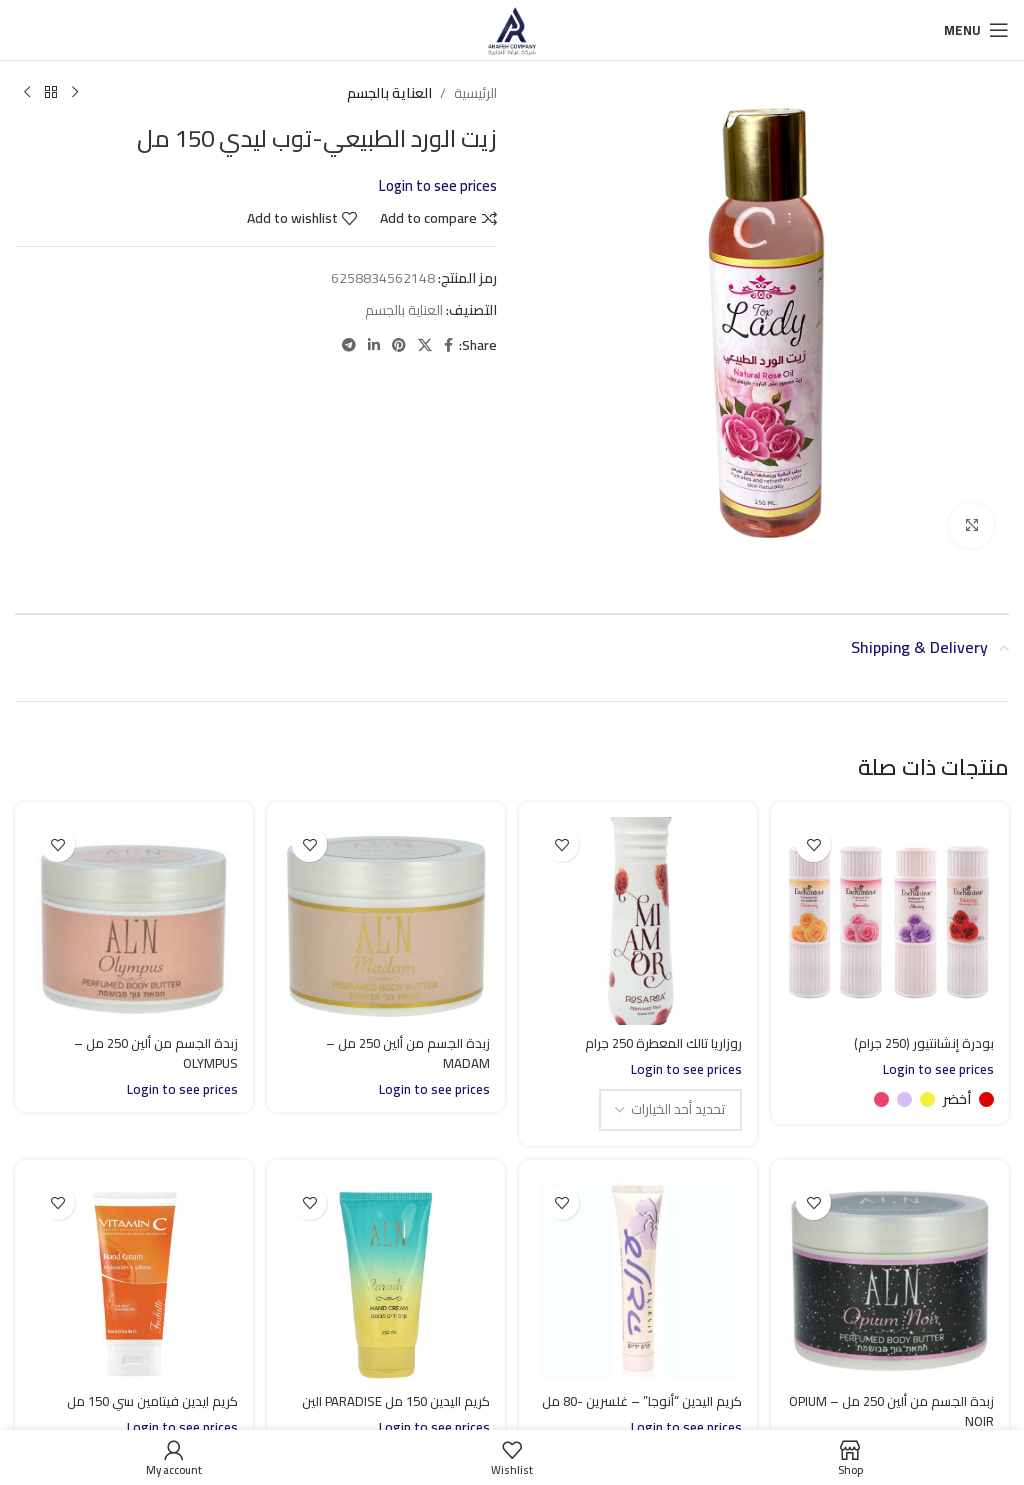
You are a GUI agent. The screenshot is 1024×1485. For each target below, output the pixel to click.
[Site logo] (512, 29)
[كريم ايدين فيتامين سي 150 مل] (132, 1279)
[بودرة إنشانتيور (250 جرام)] (893, 919)
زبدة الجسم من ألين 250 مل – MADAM (401, 1049)
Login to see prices (438, 185)
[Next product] (27, 93)
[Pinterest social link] (399, 345)
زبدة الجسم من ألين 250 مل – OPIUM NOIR (908, 1409)
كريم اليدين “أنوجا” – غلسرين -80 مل (646, 1409)
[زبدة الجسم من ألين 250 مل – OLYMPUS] (132, 919)
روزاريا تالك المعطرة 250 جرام (656, 1039)
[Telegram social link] (349, 345)
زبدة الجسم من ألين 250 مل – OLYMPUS (148, 1049)
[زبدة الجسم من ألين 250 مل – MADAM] (386, 919)
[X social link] (425, 345)
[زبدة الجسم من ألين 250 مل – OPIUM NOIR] (893, 1279)
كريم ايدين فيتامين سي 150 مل (141, 1399)
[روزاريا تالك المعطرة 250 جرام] (639, 919)
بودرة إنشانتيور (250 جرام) (921, 1039)
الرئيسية (475, 93)
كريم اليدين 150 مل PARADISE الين (386, 1399)
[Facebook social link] (448, 345)
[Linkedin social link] (374, 345)
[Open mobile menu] (976, 30)
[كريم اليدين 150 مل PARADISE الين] (386, 1279)
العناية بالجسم (389, 93)
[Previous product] (75, 93)
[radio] (986, 1094)
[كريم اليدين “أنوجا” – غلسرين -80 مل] (639, 1279)
